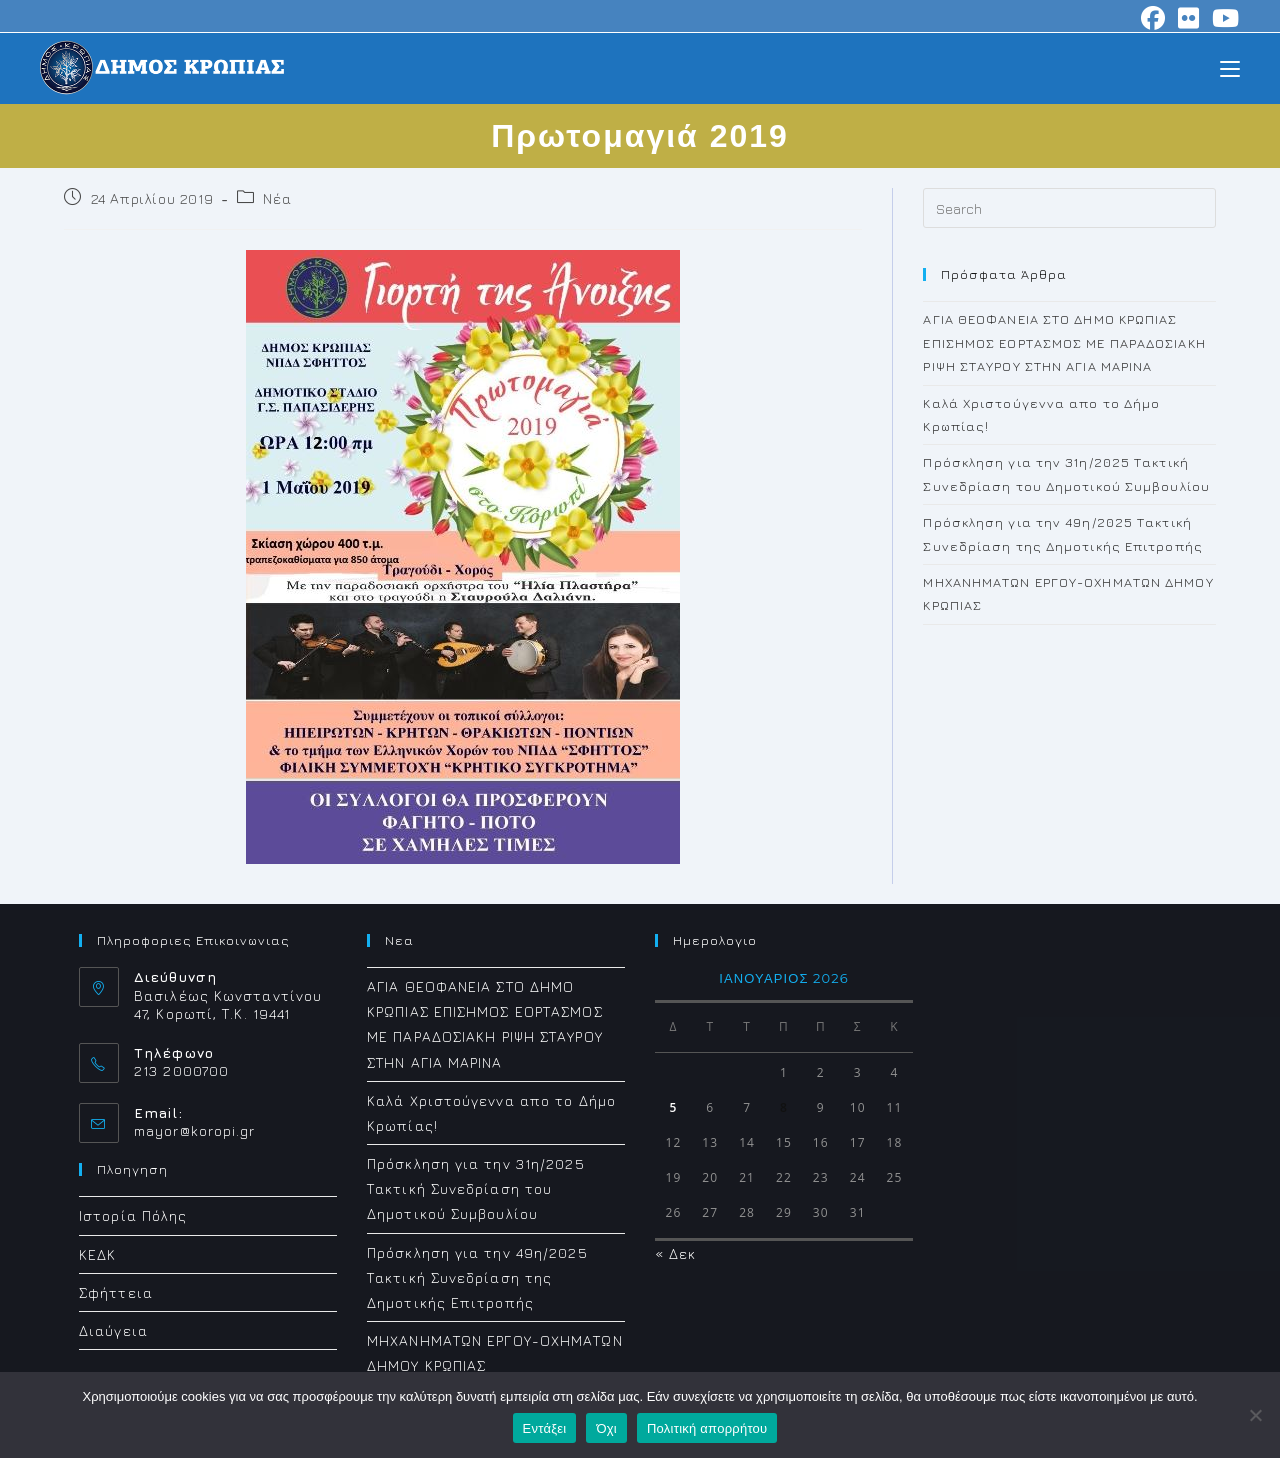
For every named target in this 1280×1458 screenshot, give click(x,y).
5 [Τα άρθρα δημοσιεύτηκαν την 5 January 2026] (673, 1107)
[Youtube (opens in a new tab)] (1223, 18)
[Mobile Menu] (1230, 67)
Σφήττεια (116, 1292)
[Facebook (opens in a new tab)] (1153, 18)
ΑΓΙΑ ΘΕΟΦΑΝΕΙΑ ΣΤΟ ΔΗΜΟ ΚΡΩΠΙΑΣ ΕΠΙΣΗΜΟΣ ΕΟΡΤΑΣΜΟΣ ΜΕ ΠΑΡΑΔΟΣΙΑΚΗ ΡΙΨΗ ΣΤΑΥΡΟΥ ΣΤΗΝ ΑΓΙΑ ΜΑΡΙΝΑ (1064, 342)
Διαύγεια (113, 1330)
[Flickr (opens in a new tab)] (1189, 18)
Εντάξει (545, 1428)
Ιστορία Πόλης (133, 1215)
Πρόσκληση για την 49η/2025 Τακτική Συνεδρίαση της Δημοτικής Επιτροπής (477, 1277)
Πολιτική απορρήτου (707, 1428)
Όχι (606, 1428)
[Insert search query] (1069, 208)
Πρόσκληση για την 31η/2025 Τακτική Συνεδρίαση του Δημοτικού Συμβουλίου (476, 1188)
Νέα (277, 198)
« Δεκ (676, 1253)
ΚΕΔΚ (97, 1254)
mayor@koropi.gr (195, 1130)
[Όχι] (1255, 1415)
